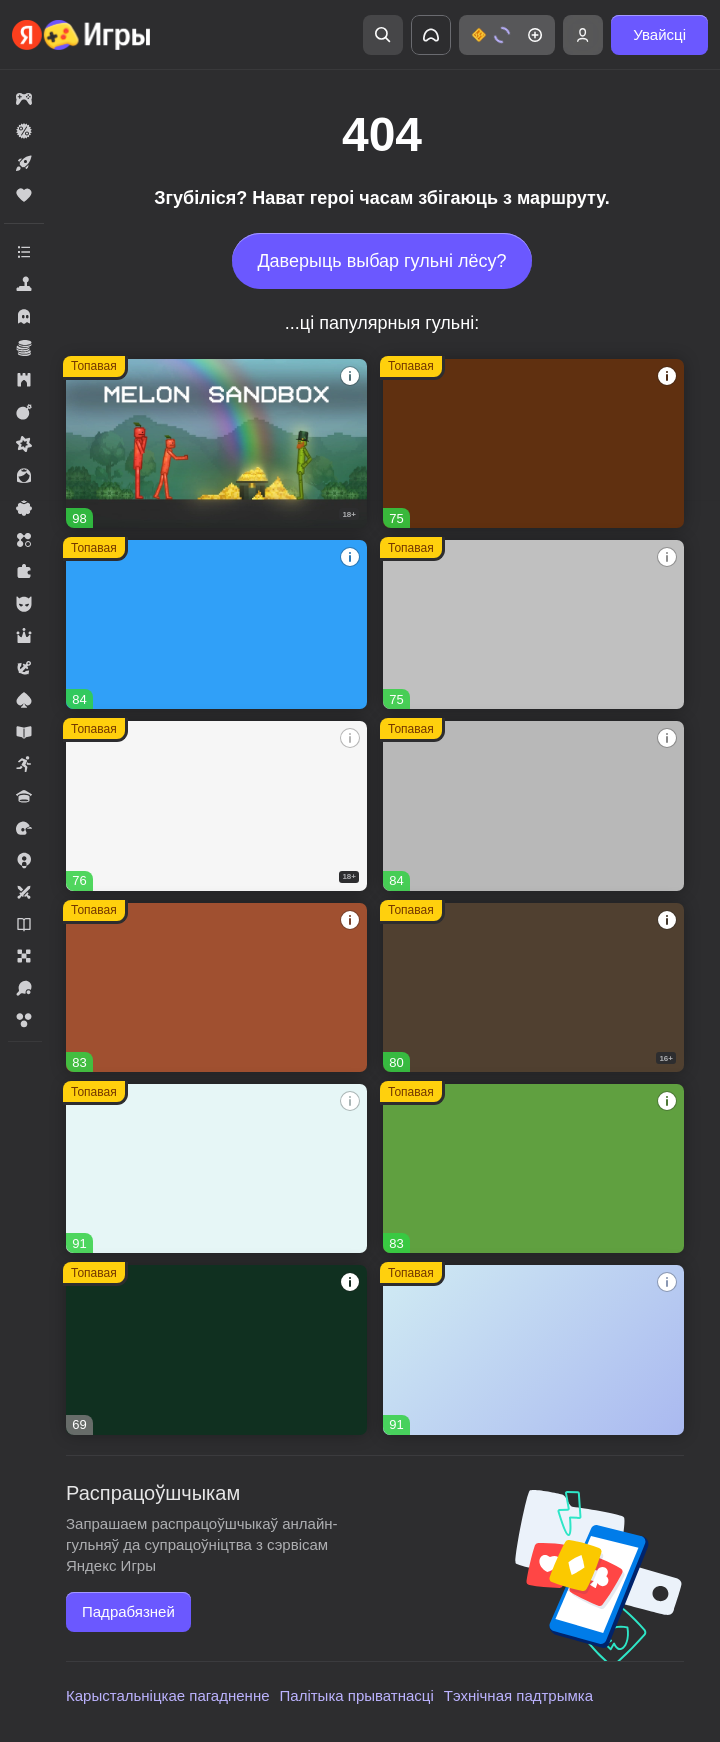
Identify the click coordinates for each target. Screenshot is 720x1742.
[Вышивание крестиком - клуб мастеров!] (533, 805)
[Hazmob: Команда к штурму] (533, 987)
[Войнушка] (533, 624)
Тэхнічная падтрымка (518, 1695)
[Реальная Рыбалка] (216, 1349)
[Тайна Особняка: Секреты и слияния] (216, 1168)
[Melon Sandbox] (216, 443)
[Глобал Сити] (533, 443)
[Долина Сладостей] (216, 987)
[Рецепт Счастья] (533, 1349)
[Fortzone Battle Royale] (533, 1168)
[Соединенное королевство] (216, 624)
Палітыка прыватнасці (357, 1695)
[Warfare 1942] (216, 805)
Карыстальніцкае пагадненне (168, 1695)
